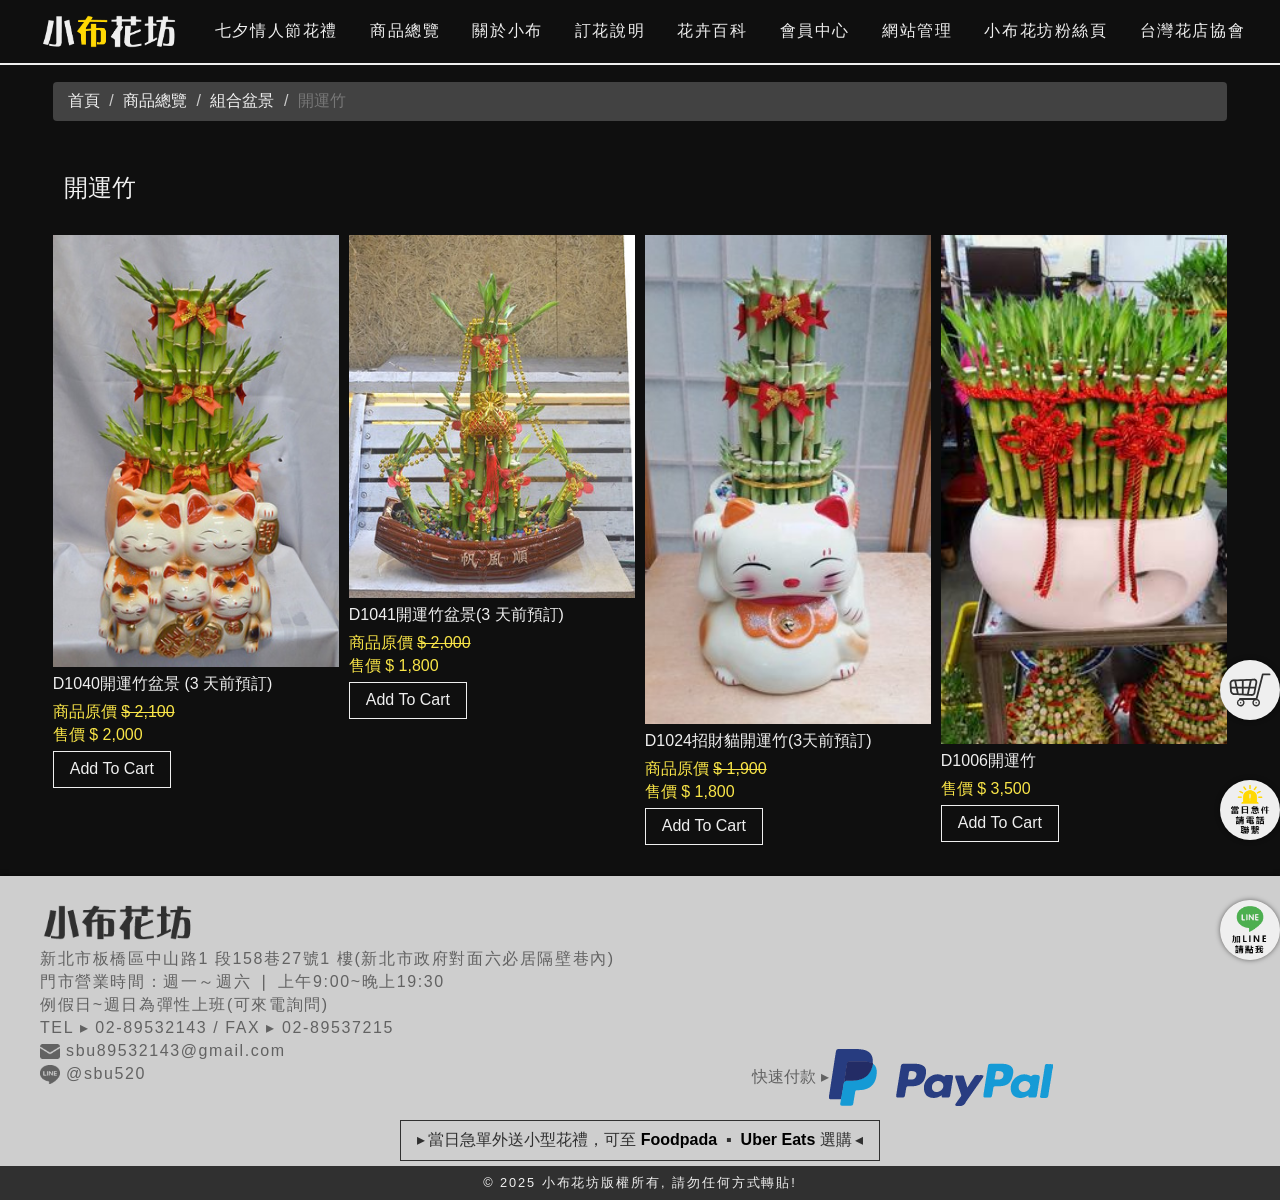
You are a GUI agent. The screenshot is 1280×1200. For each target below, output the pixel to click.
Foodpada (678, 1139)
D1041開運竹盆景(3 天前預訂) (456, 614)
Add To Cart (112, 768)
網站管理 (917, 30)
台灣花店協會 (1193, 30)
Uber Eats (778, 1139)
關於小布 (507, 30)
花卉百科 (712, 30)
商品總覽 (405, 30)
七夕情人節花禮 (276, 30)
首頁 (84, 100)
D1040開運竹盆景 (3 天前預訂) (163, 683)
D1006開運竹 (988, 760)
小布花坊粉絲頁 (1045, 30)
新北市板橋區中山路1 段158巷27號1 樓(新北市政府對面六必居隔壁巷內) (327, 958)
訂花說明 (610, 30)
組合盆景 (242, 100)
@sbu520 (93, 1073)
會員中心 (815, 30)
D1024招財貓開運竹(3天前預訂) (758, 740)
